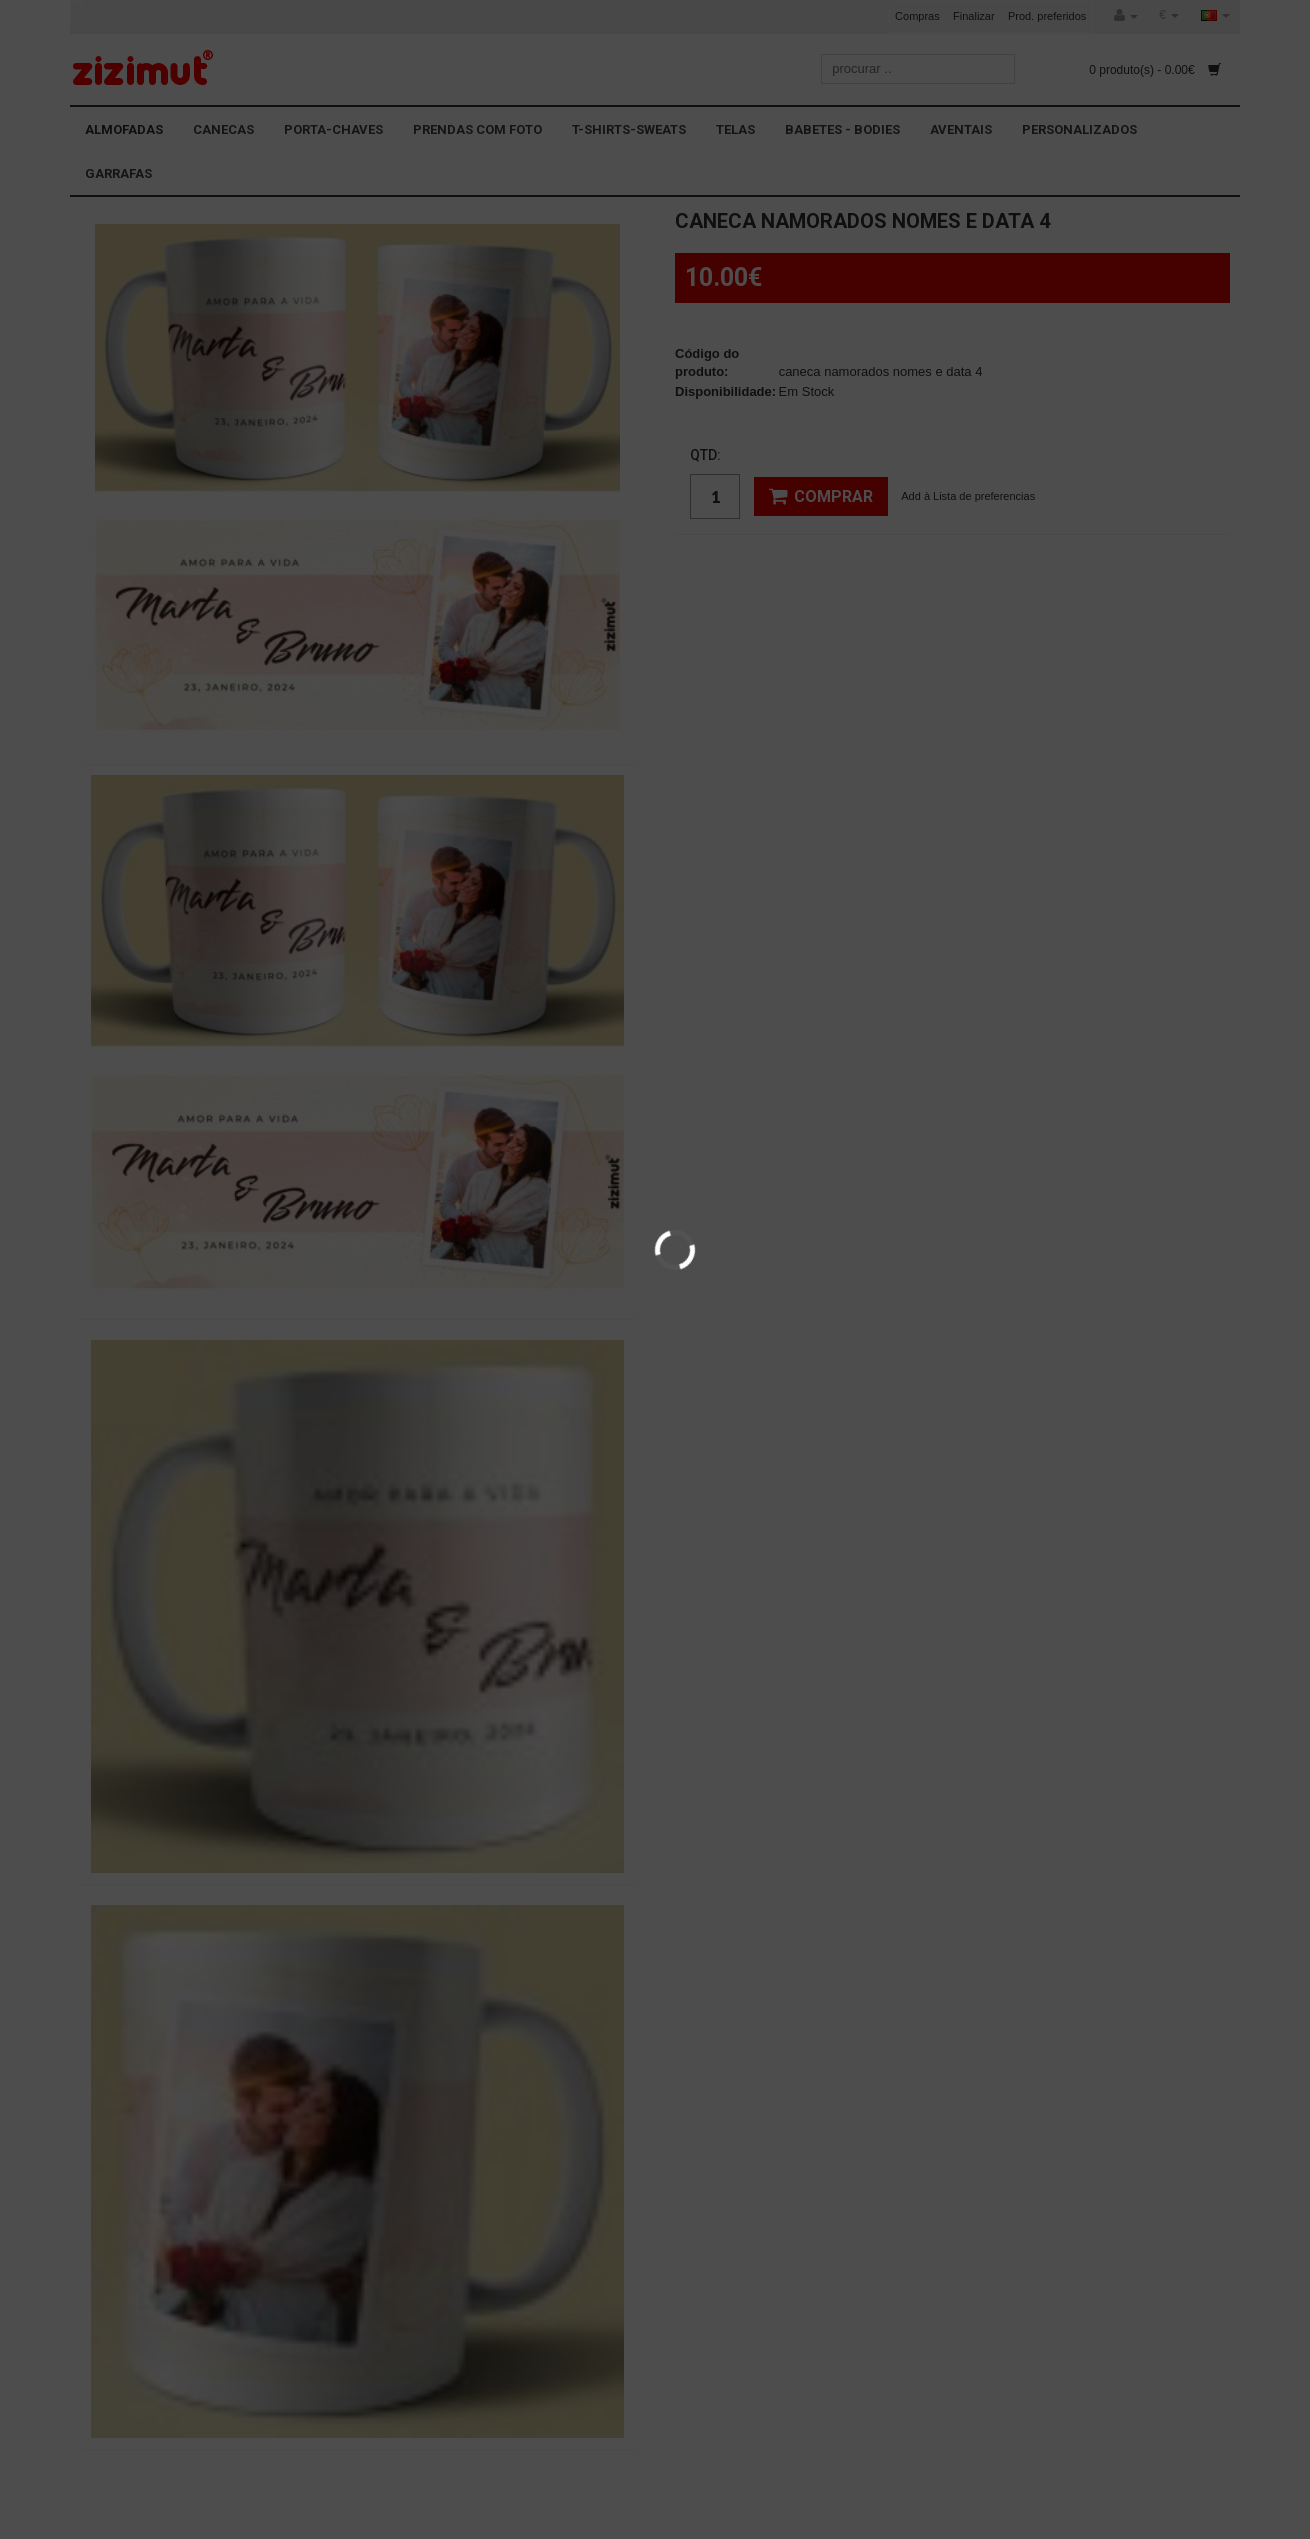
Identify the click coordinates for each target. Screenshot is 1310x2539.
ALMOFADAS (124, 129)
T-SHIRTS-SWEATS (629, 129)
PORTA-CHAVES (333, 129)
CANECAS (223, 129)
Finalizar (974, 16)
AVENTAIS (961, 129)
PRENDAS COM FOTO (477, 129)
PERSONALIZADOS (1079, 129)
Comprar (821, 496)
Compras (917, 16)
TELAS (735, 129)
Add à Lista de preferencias (968, 496)
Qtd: (705, 455)
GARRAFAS (118, 173)
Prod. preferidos (1047, 16)
